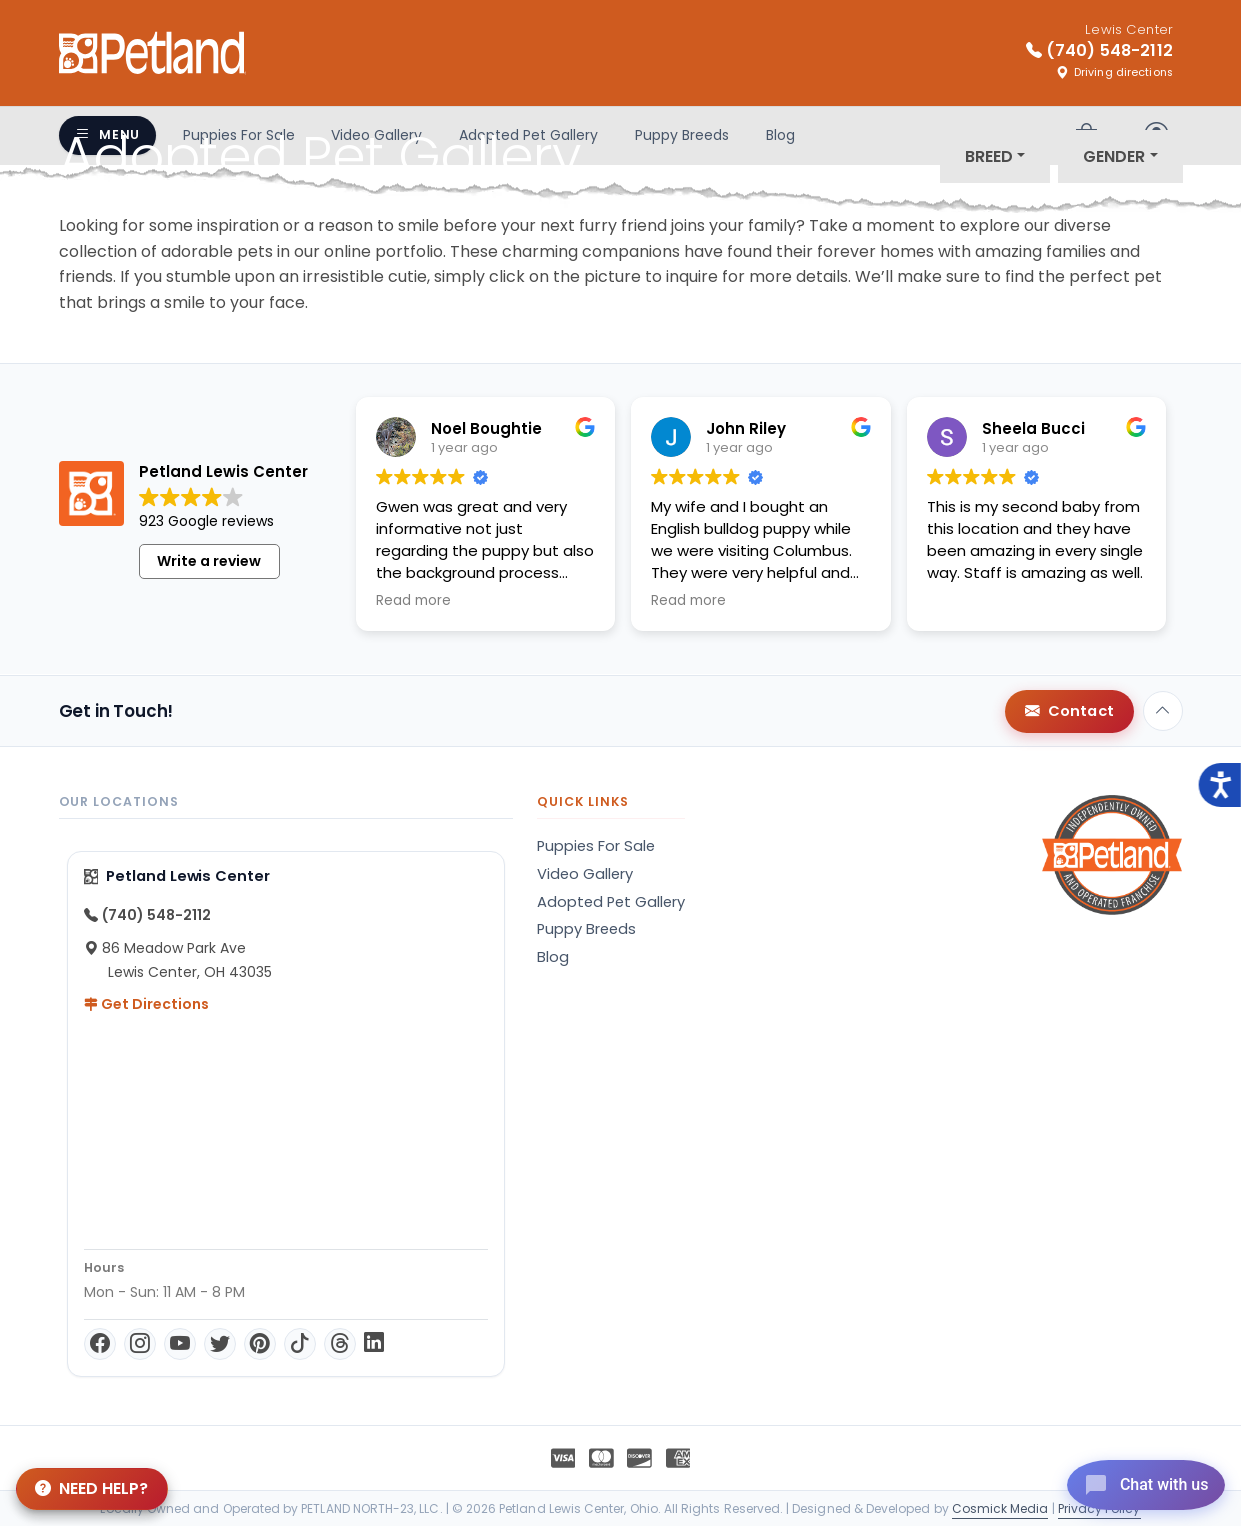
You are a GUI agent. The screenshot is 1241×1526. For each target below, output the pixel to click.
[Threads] (340, 1344)
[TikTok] (300, 1344)
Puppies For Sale (596, 846)
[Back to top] (1163, 711)
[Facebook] (100, 1344)
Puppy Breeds (586, 929)
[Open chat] (1134, 1480)
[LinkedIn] (374, 1344)
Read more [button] (413, 601)
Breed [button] (989, 156)
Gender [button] (1114, 156)
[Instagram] (140, 1344)
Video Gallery (585, 874)
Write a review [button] (209, 561)
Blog (553, 957)
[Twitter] (220, 1344)
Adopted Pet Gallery (611, 902)
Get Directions (146, 1004)
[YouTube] (180, 1344)
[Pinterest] (260, 1344)
